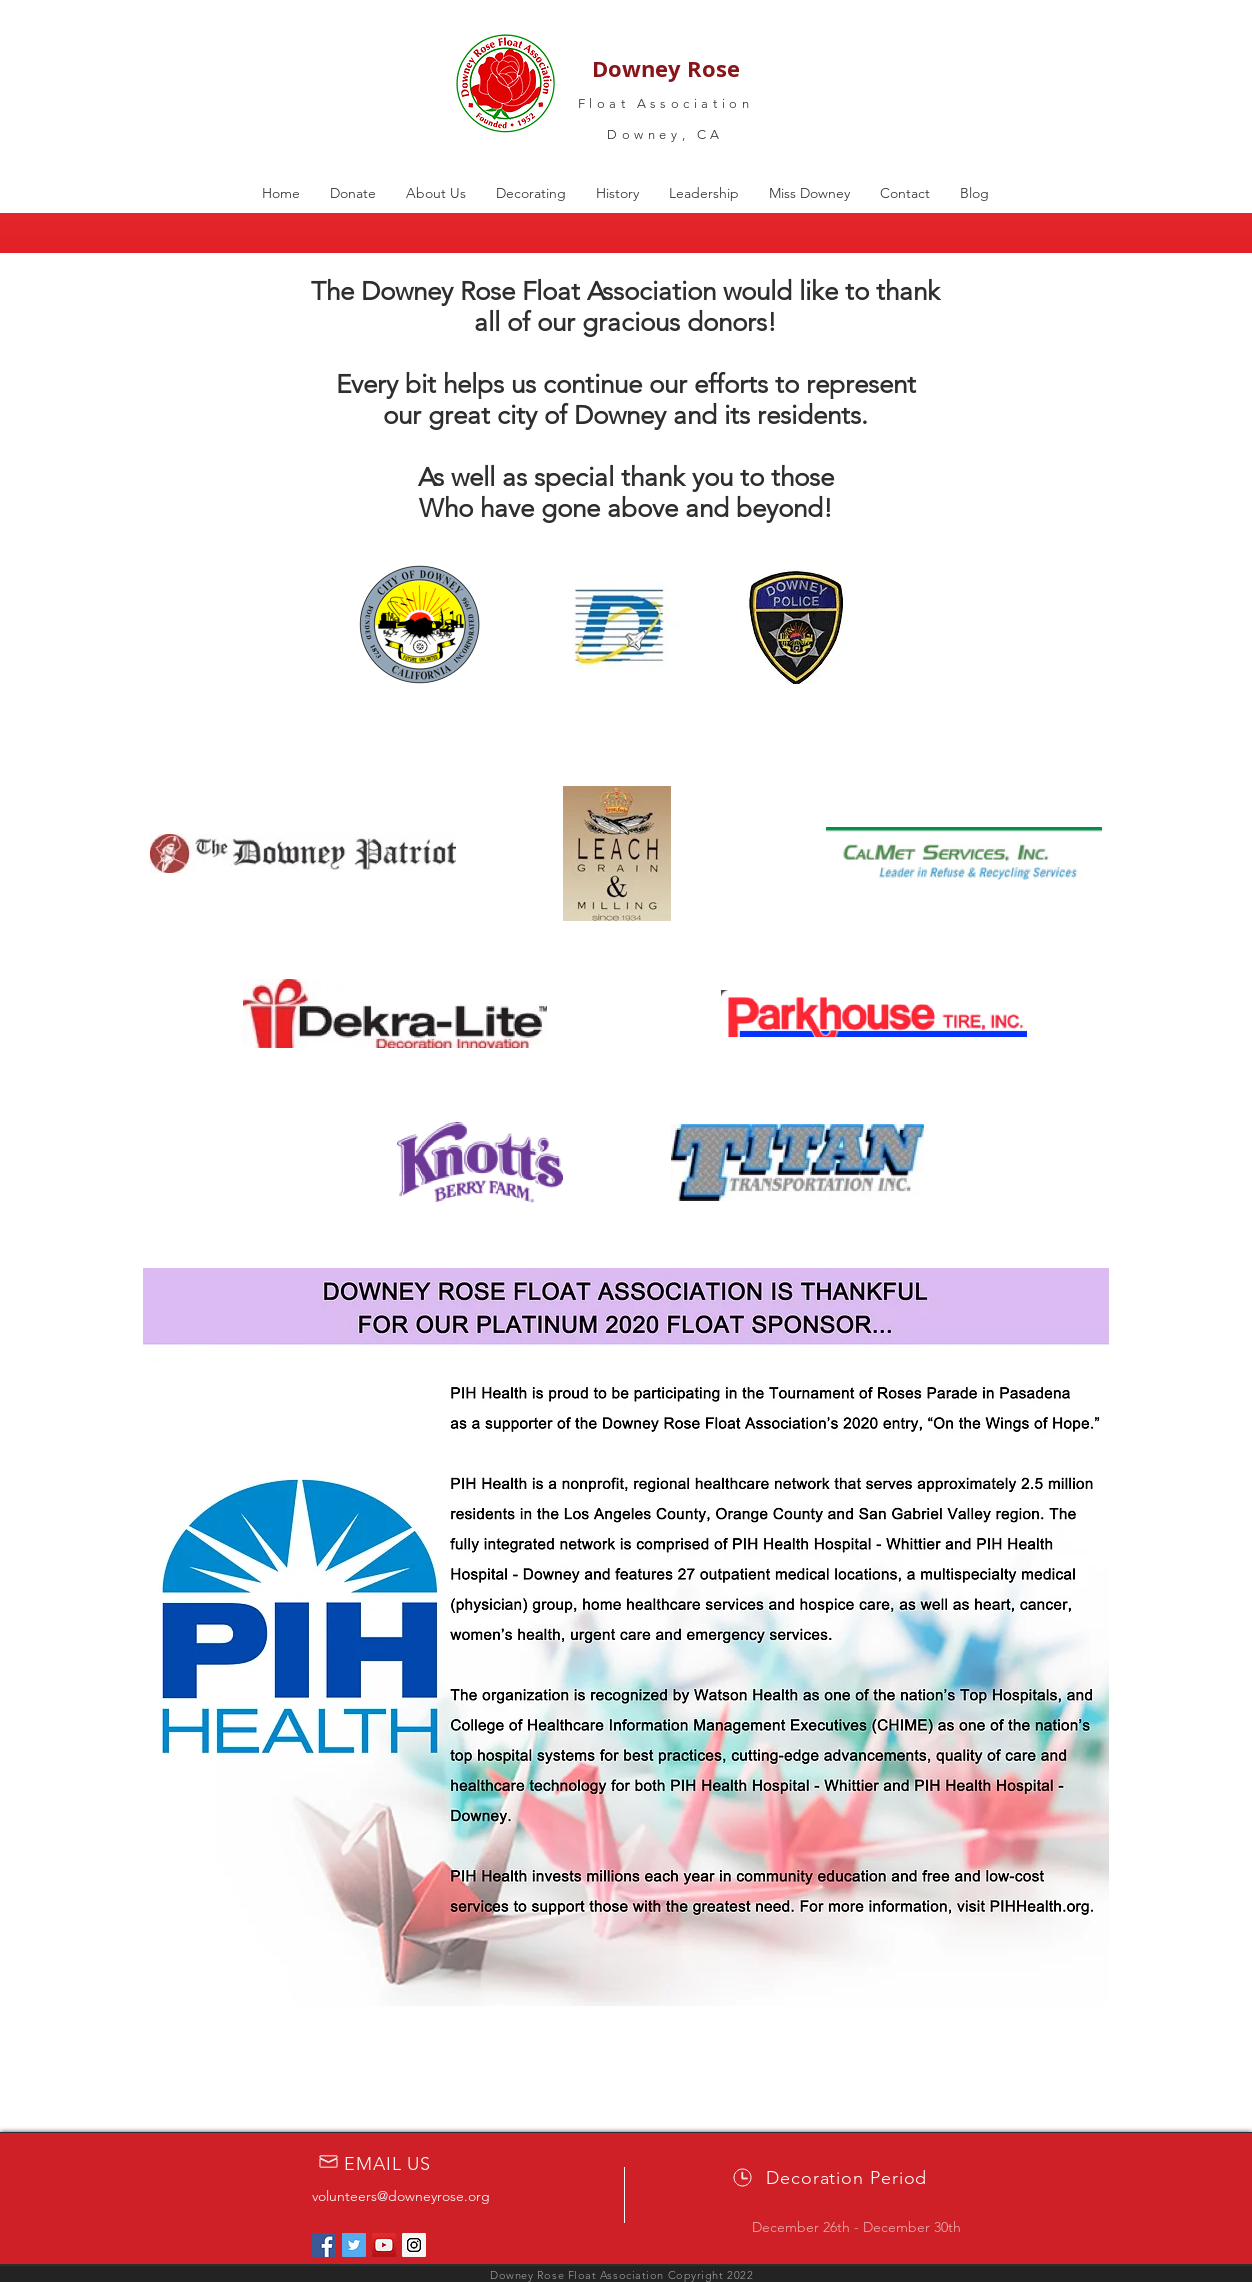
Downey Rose (666, 68)
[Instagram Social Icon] (414, 2245)
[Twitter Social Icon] (354, 2245)
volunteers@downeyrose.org (401, 2196)
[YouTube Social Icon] (384, 2245)
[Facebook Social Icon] (324, 2245)
